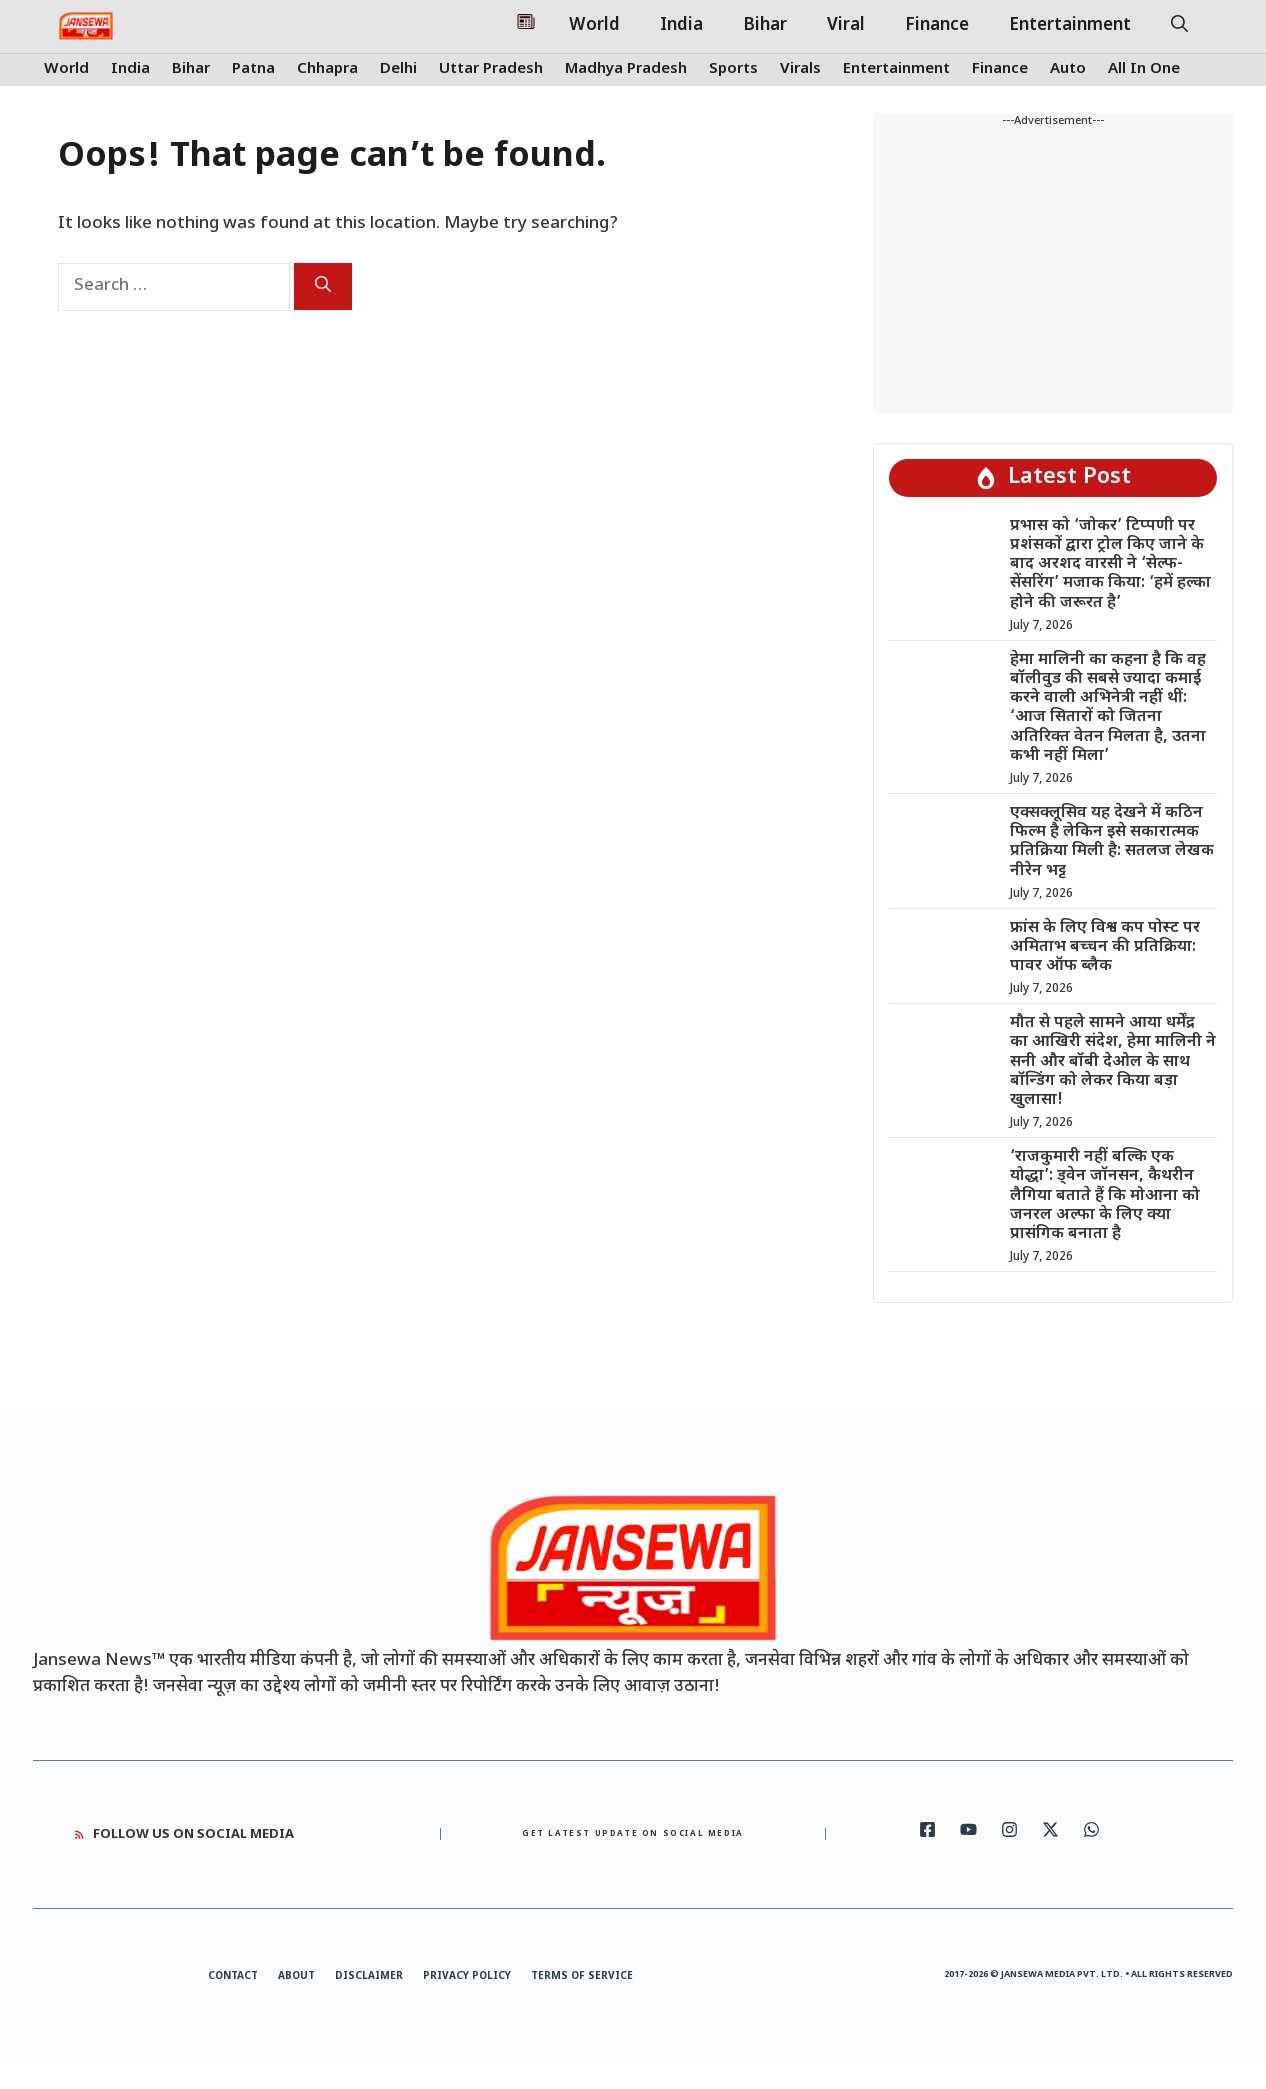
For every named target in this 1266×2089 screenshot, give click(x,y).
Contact (233, 1976)
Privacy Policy (467, 1976)
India (681, 26)
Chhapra (327, 69)
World (594, 26)
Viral (846, 26)
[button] (1179, 26)
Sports (733, 69)
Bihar (765, 26)
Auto (1068, 69)
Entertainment (1070, 26)
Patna (253, 69)
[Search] (323, 286)
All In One (1144, 69)
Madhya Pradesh (626, 69)
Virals (800, 69)
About (296, 1976)
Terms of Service (582, 1976)
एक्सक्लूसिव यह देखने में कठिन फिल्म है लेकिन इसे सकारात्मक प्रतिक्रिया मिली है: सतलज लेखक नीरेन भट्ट (1112, 842)
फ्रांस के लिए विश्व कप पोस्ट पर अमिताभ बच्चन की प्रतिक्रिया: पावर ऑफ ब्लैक (1105, 947)
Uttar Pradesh (491, 69)
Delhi (398, 69)
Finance (937, 26)
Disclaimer (369, 1976)
